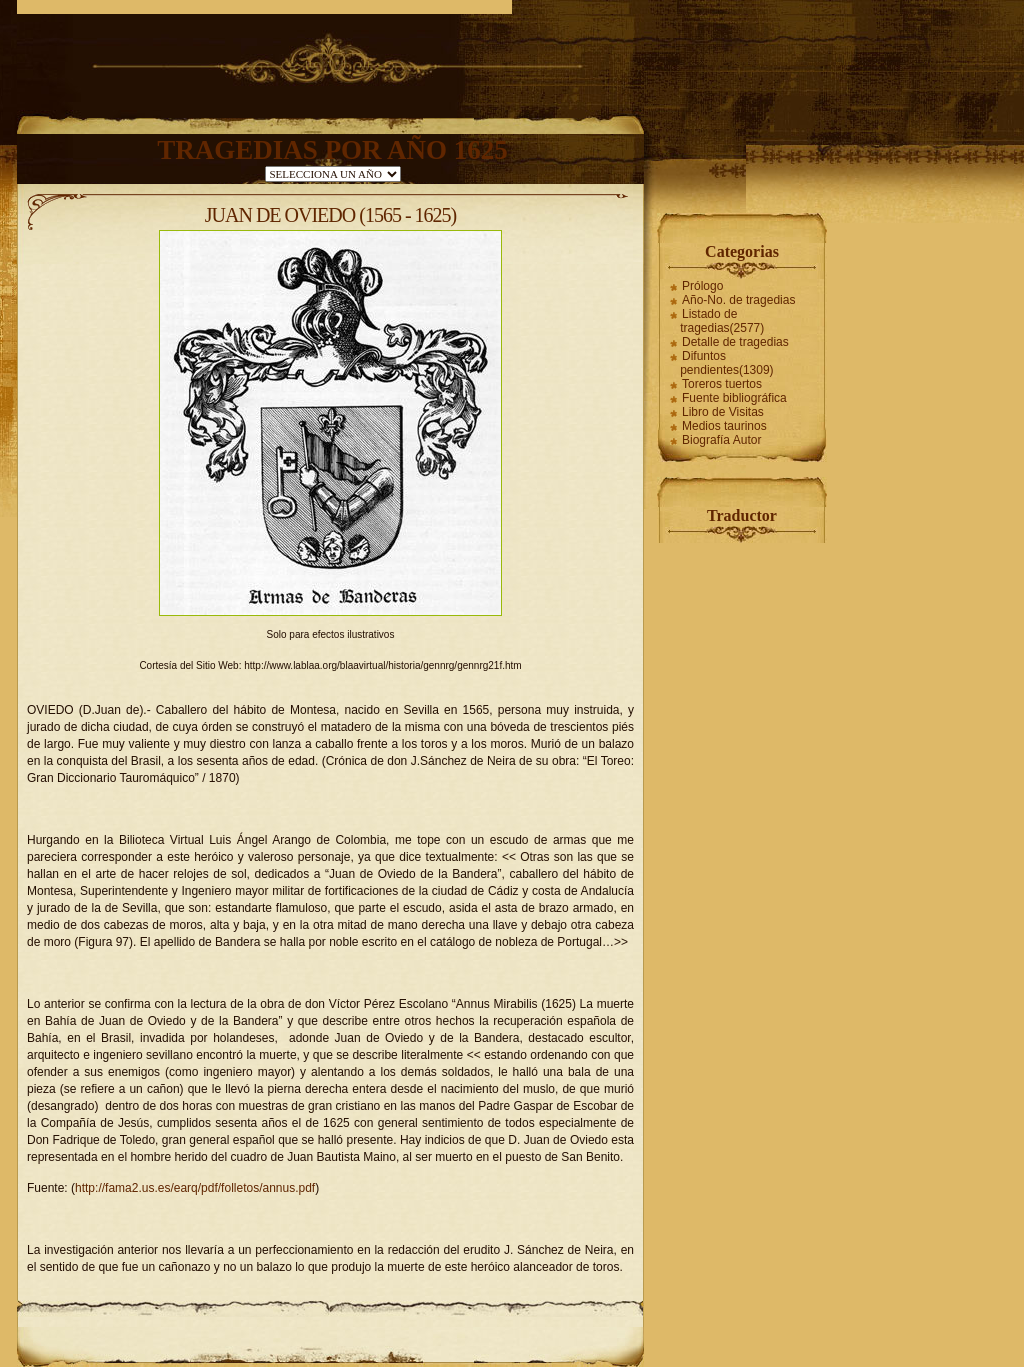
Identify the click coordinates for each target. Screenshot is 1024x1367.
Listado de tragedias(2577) (722, 321)
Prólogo (702, 286)
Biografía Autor (721, 440)
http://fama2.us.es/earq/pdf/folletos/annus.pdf (195, 1188)
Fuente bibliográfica (734, 398)
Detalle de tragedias (735, 342)
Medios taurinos (724, 426)
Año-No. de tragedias (738, 300)
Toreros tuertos (722, 384)
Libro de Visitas (723, 412)
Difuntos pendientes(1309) (726, 363)
